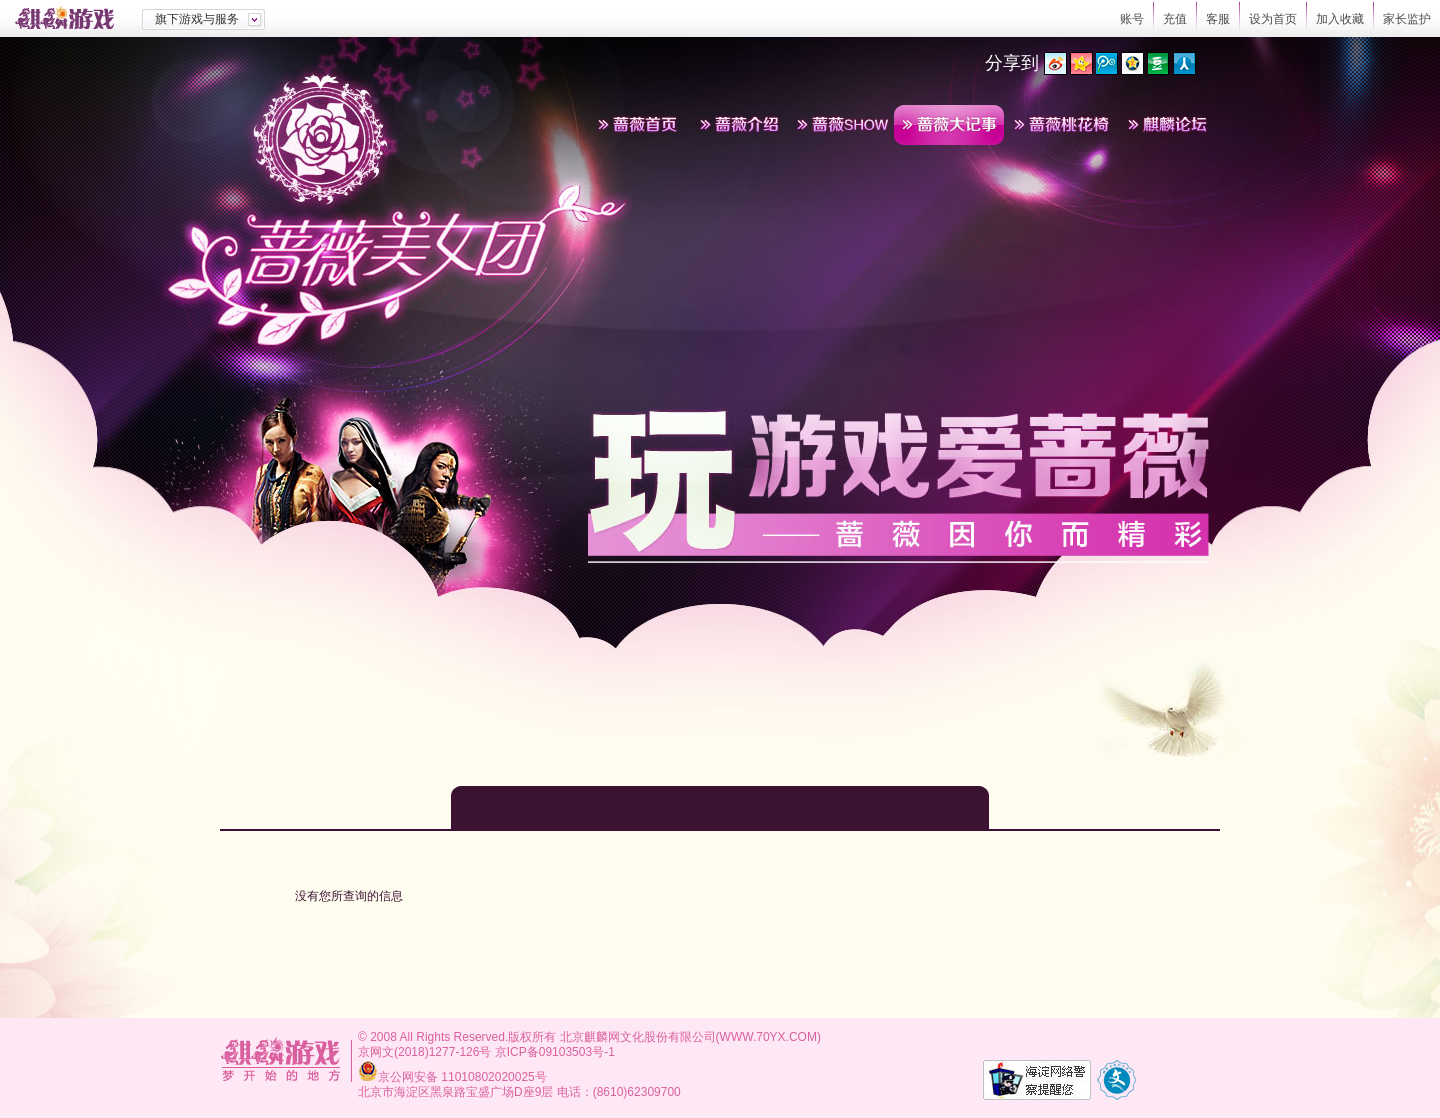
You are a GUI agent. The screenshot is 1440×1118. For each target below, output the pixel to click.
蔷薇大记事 (949, 125)
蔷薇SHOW (842, 125)
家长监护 (1407, 19)
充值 (1175, 19)
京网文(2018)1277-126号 (424, 1052)
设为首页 (1273, 19)
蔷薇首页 (638, 125)
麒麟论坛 (1168, 125)
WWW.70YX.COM (768, 1037)
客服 (1218, 19)
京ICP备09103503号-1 (555, 1052)
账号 (1132, 19)
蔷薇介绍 (740, 125)
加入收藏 (1340, 19)
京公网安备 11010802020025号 (462, 1077)
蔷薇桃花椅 (1061, 125)
